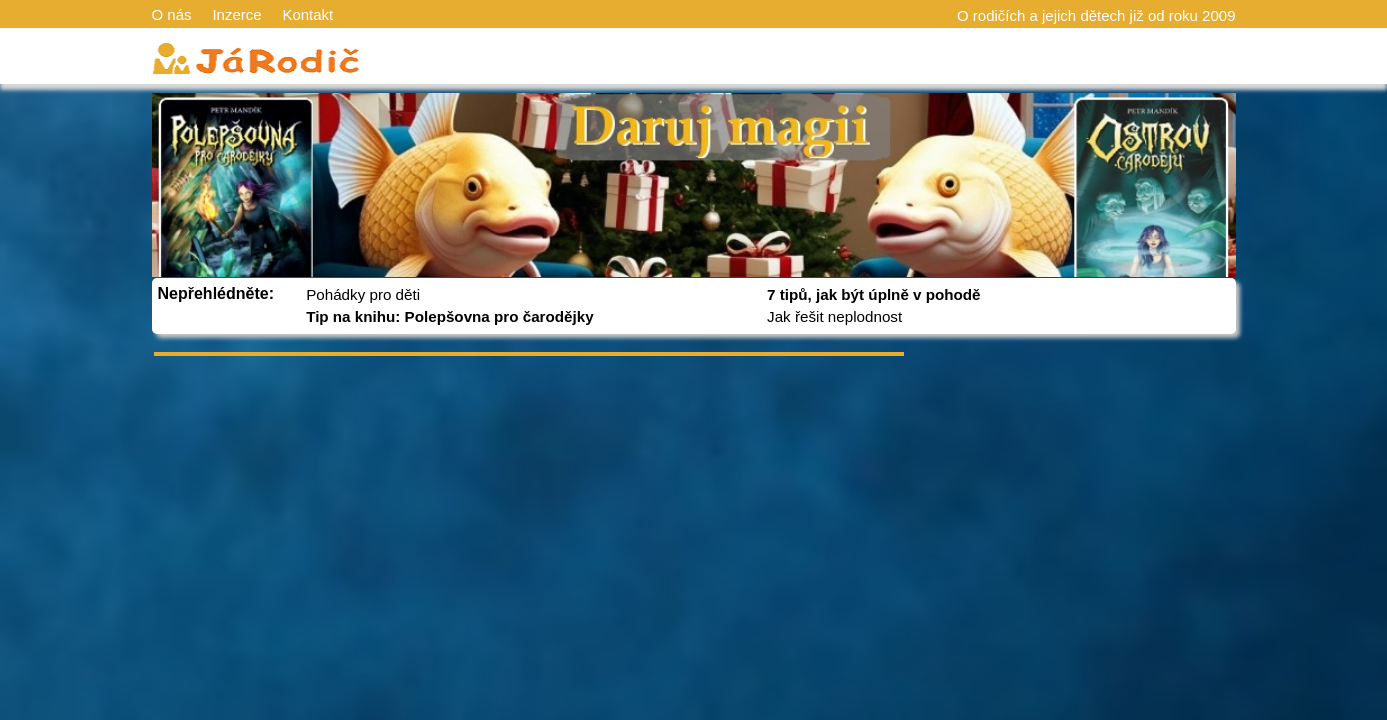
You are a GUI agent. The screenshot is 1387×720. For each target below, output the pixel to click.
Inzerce (236, 14)
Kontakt (307, 14)
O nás (172, 14)
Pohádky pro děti (363, 294)
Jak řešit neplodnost (834, 316)
